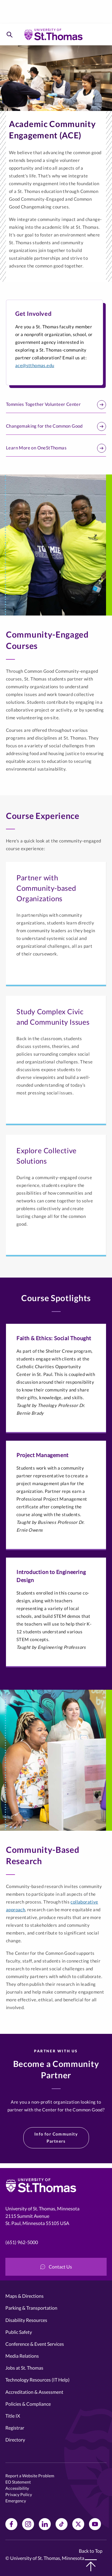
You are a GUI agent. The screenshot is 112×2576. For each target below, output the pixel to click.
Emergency (15, 2500)
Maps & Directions (24, 2296)
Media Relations (22, 2356)
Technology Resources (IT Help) (37, 2379)
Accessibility (17, 2488)
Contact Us (56, 2266)
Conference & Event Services (34, 2344)
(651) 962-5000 (21, 2242)
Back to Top (90, 2559)
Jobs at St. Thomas (24, 2368)
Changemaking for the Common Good (56, 426)
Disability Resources (26, 2320)
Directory (15, 2439)
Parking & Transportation (31, 2308)
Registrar (14, 2427)
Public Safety (18, 2332)
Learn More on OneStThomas (56, 448)
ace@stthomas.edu (34, 365)
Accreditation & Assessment (34, 2392)
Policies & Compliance (28, 2404)
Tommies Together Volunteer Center (56, 404)
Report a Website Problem (29, 2475)
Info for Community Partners (56, 2137)
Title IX (12, 2416)
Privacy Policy (18, 2494)
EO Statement (18, 2481)
